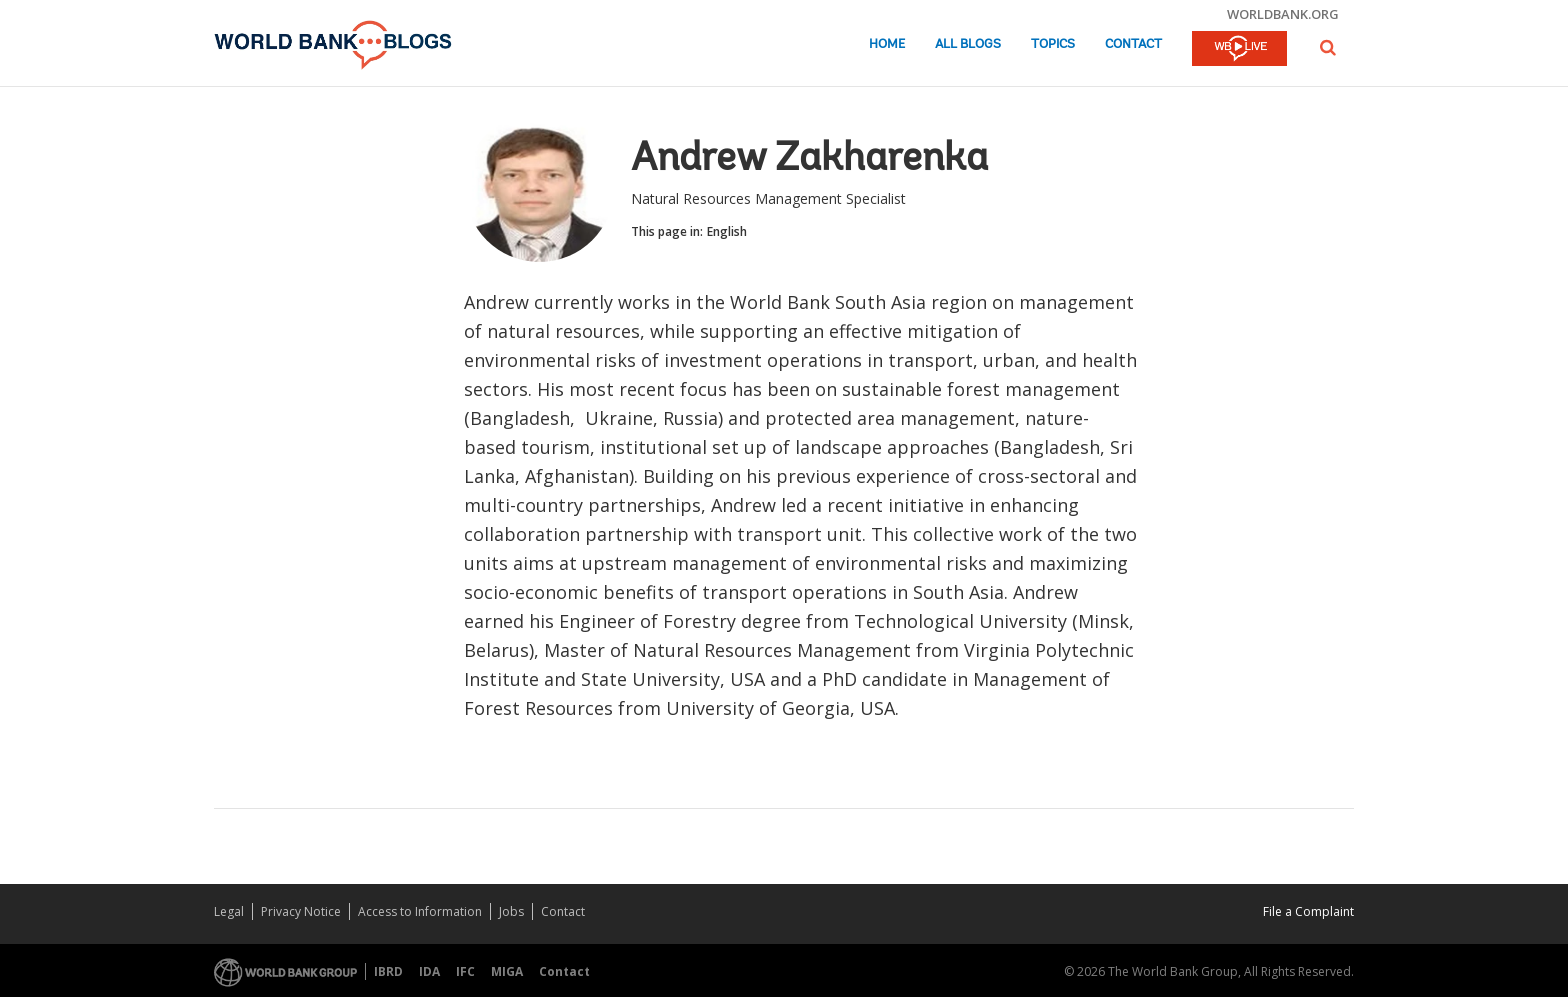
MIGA (507, 971)
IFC (465, 971)
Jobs (511, 911)
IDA (429, 971)
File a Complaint (1308, 911)
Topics (1053, 44)
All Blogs (968, 44)
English (727, 231)
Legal (229, 911)
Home (887, 44)
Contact (1133, 44)
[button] (1328, 47)
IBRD (388, 971)
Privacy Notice (301, 911)
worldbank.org (1283, 14)
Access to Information (420, 911)
